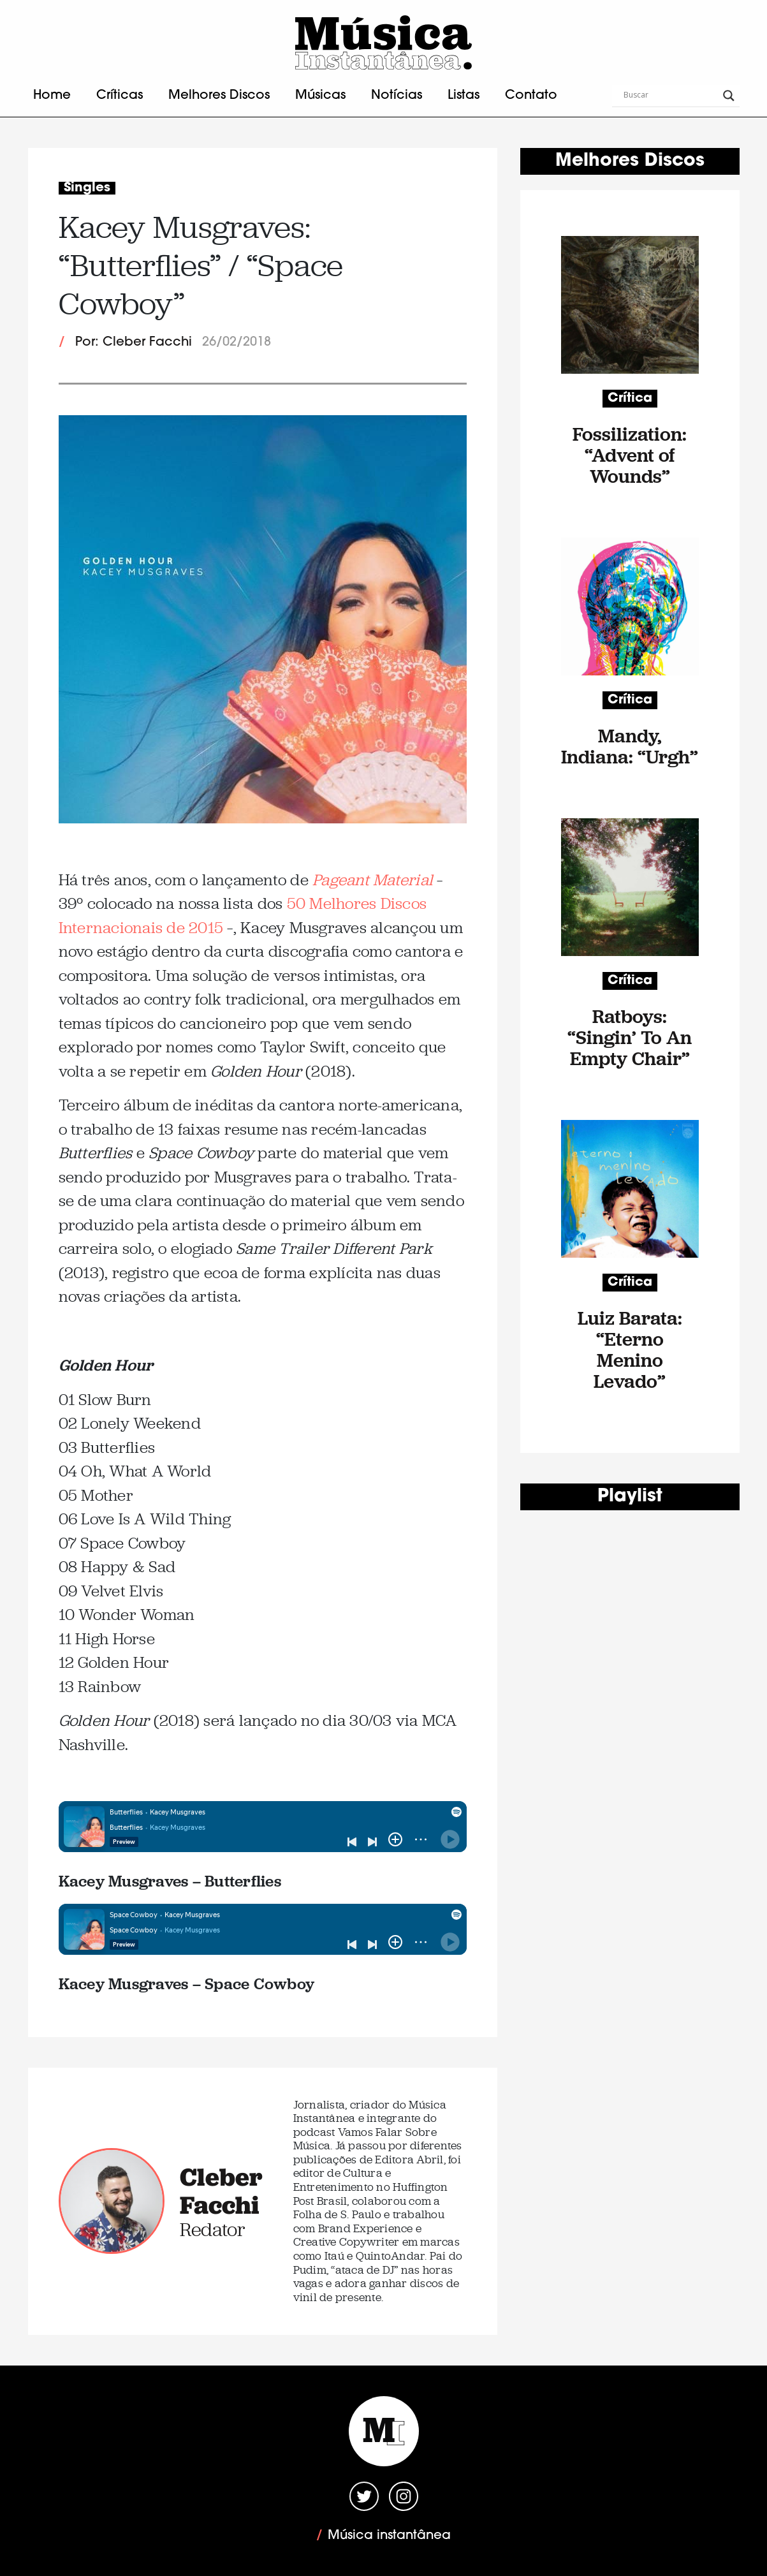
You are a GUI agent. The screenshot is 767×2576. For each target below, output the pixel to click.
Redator (212, 2229)
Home (52, 95)
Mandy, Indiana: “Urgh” (629, 746)
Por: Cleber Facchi (133, 342)
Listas (463, 95)
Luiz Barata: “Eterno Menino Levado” (630, 1349)
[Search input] (670, 96)
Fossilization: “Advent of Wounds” (630, 455)
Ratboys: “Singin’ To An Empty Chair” (629, 1037)
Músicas (320, 95)
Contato (531, 95)
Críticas (119, 95)
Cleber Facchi (221, 2191)
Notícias (396, 95)
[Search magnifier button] (729, 96)
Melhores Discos (219, 95)
